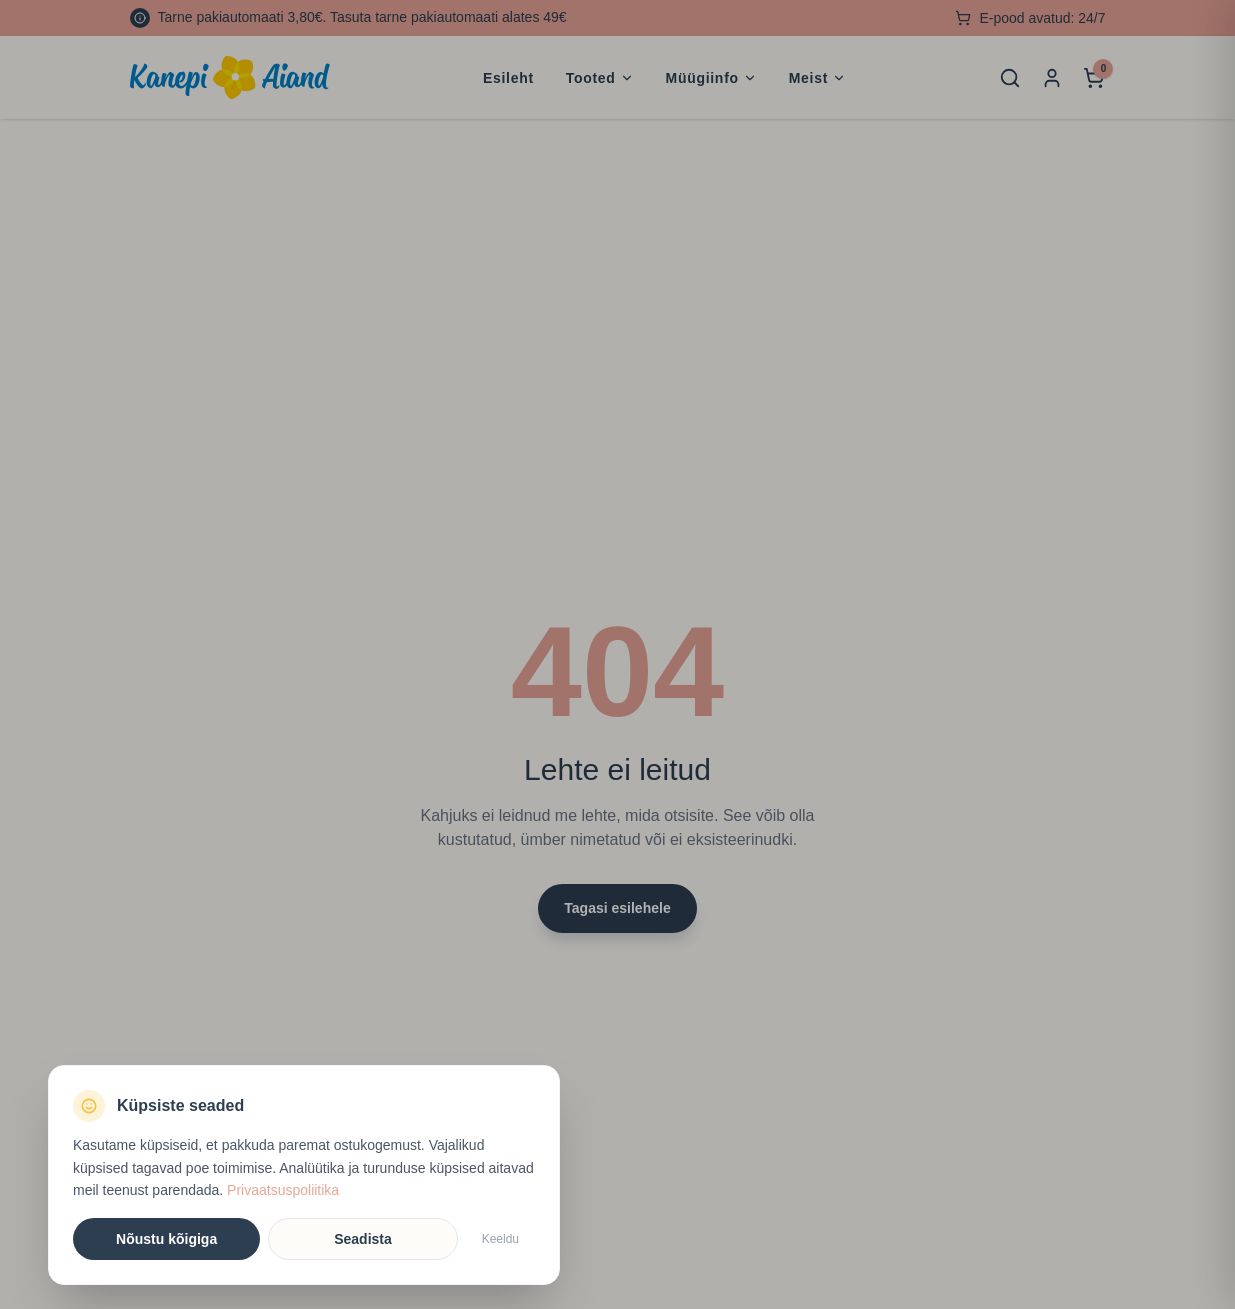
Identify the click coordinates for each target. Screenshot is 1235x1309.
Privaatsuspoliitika (283, 1190)
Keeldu (500, 1239)
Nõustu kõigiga (166, 1239)
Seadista (363, 1239)
